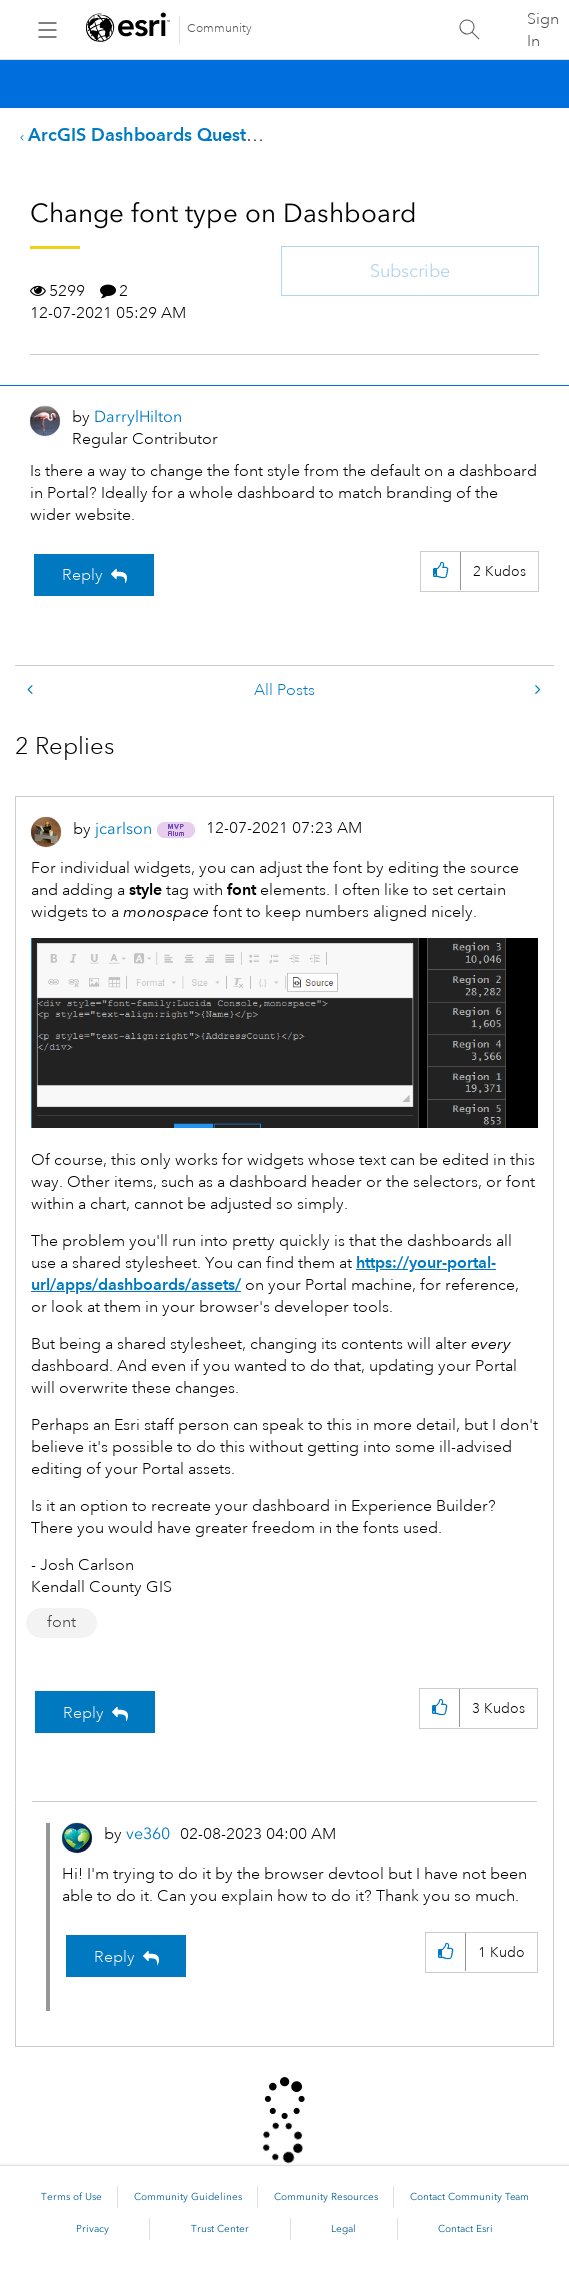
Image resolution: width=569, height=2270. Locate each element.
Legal (343, 2229)
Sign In (543, 30)
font (61, 1622)
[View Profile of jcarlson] (123, 828)
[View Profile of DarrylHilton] (138, 416)
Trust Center (220, 2229)
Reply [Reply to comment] (83, 1713)
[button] (440, 571)
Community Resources (326, 2197)
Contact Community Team (469, 2197)
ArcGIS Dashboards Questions (154, 134)
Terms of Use (71, 2197)
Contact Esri (465, 2229)
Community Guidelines (188, 2197)
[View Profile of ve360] (148, 1833)
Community (219, 28)
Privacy (92, 2229)
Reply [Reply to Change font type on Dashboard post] (82, 575)
